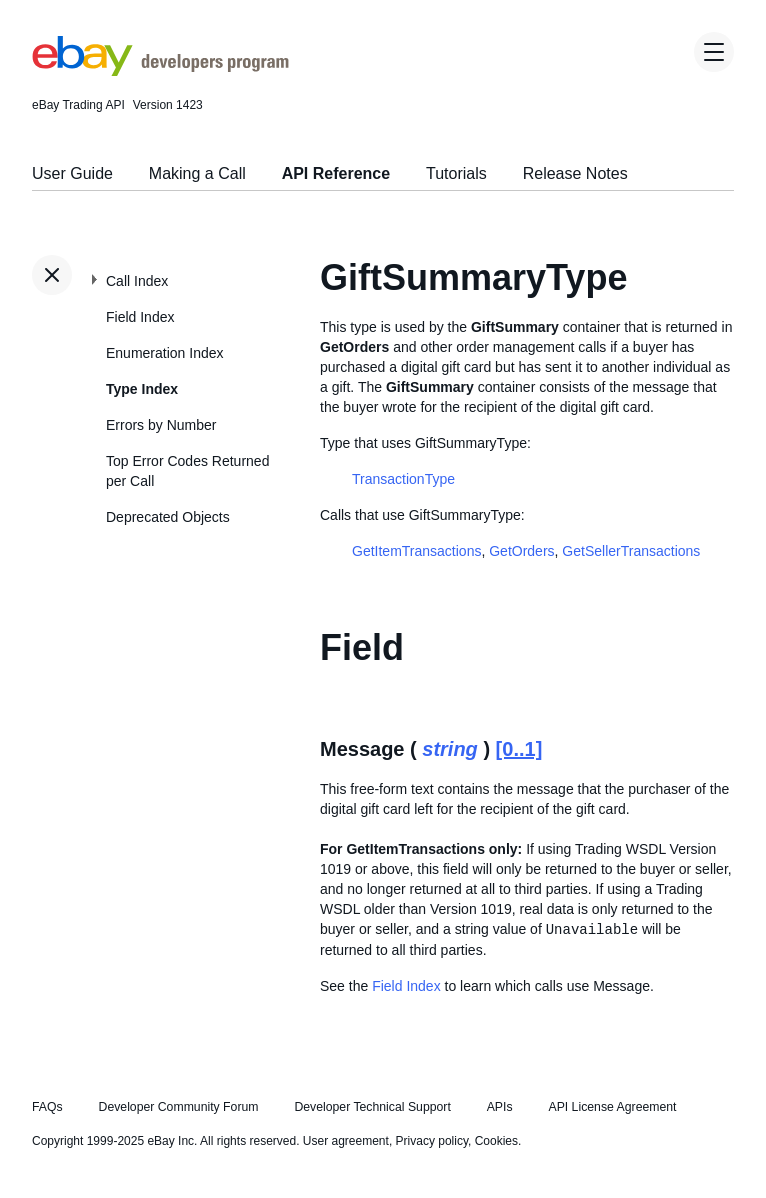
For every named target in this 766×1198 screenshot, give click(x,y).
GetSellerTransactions (631, 551)
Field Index (140, 317)
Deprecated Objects (168, 517)
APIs (500, 1107)
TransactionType (403, 479)
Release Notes (575, 173)
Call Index (137, 281)
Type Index (142, 389)
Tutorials (456, 173)
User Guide (72, 173)
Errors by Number (161, 425)
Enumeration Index (165, 353)
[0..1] (519, 749)
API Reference (336, 173)
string (450, 749)
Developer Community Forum (179, 1107)
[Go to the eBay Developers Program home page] (160, 71)
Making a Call (197, 173)
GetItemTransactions (416, 551)
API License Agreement (612, 1107)
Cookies (496, 1141)
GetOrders (521, 551)
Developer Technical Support (372, 1107)
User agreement (346, 1141)
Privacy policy (432, 1141)
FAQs (47, 1107)
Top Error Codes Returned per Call (187, 471)
